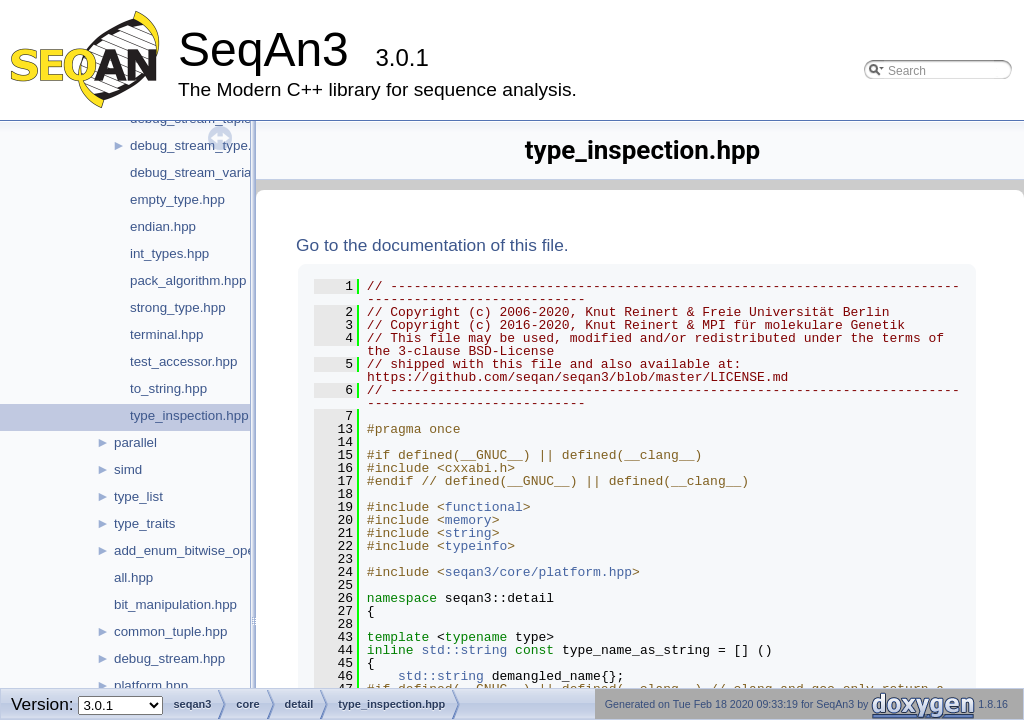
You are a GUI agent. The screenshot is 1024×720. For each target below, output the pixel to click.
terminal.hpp (166, 334)
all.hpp (133, 577)
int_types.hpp (169, 253)
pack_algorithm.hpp (188, 280)
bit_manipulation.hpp (175, 604)
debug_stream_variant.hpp (209, 172)
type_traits (145, 523)
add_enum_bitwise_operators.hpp (214, 550)
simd (128, 469)
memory (468, 520)
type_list (138, 496)
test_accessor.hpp (183, 361)
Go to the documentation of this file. (432, 245)
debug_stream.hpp (169, 658)
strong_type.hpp (178, 307)
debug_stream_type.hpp (202, 145)
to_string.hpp (168, 388)
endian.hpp (163, 226)
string (468, 533)
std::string (464, 650)
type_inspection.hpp (189, 415)
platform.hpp (151, 685)
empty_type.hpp (177, 199)
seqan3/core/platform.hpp (538, 572)
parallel (135, 442)
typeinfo (476, 546)
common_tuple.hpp (170, 631)
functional (484, 507)
